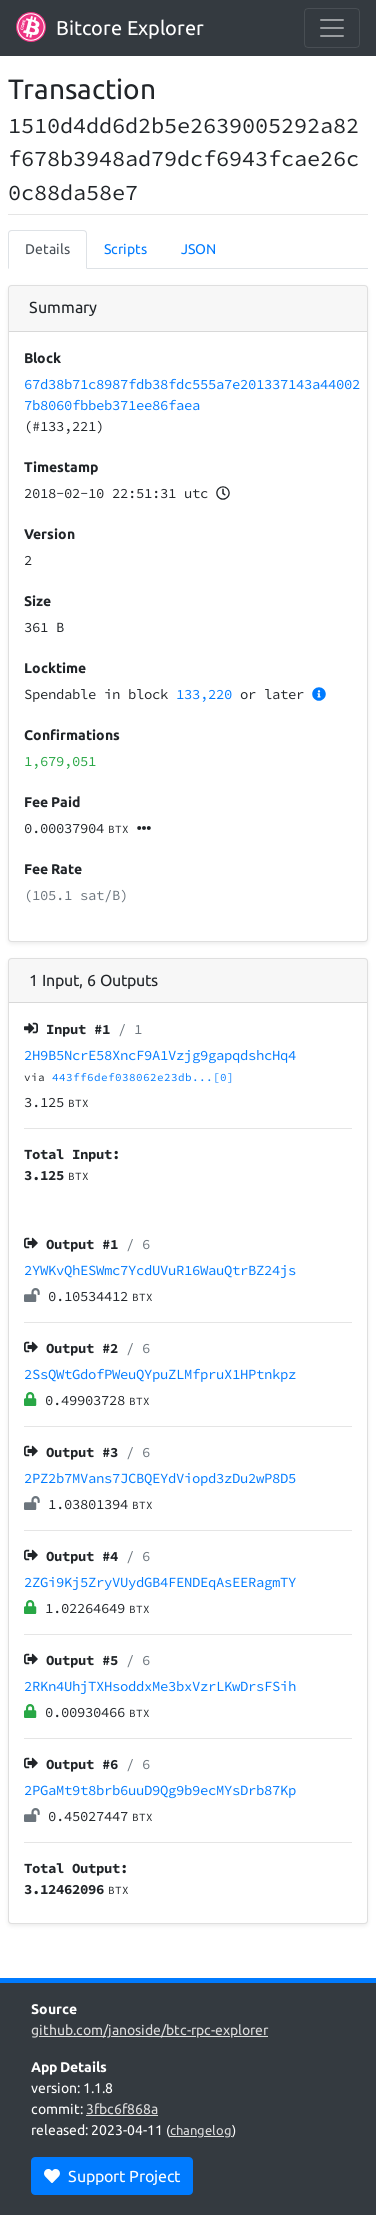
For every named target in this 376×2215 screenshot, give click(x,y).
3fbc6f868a (122, 2109)
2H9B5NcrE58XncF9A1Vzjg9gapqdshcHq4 (160, 1055)
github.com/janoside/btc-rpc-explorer (149, 2030)
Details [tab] (47, 249)
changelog (201, 2130)
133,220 (204, 694)
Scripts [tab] (125, 249)
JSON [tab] (198, 249)
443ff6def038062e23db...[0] (143, 1077)
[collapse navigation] (332, 28)
